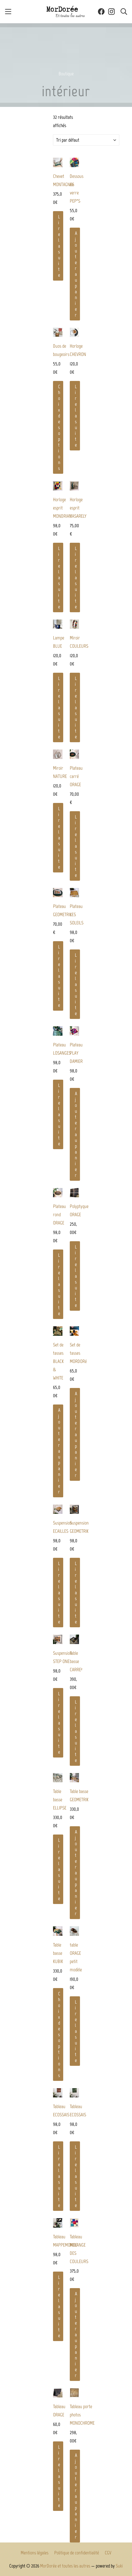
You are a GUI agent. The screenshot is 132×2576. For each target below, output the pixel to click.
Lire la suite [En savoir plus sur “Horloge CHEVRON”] (76, 416)
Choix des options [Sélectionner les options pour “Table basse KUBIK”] (59, 2034)
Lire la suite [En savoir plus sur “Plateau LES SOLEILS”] (76, 984)
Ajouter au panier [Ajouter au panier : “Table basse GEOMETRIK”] (76, 1872)
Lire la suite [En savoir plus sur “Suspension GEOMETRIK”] (76, 1592)
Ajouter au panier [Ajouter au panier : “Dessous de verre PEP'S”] (76, 274)
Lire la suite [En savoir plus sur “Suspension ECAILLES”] (59, 1592)
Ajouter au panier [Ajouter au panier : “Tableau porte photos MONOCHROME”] (76, 2496)
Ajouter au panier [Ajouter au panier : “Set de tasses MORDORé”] (76, 1434)
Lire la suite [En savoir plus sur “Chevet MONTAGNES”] (59, 246)
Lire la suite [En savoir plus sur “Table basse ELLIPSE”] (59, 1869)
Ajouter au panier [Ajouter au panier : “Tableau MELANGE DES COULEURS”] (76, 2334)
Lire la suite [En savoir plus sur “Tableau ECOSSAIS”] (59, 2176)
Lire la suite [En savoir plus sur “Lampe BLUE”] (59, 707)
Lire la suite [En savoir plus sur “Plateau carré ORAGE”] (76, 846)
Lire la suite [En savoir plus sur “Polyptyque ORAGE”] (76, 1276)
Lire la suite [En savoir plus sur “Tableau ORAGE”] (59, 2476)
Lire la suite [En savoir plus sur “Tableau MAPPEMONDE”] (59, 2306)
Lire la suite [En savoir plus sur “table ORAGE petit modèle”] (76, 2031)
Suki (119, 2566)
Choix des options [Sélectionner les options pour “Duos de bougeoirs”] (59, 427)
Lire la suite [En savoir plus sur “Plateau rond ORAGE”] (59, 1284)
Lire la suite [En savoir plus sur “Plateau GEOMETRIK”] (59, 976)
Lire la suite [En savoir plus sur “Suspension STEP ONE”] (59, 1723)
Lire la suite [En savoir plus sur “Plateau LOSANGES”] (59, 1114)
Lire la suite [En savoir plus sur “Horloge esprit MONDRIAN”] (59, 577)
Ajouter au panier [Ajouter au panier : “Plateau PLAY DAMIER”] (76, 1134)
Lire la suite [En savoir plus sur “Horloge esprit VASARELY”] (76, 577)
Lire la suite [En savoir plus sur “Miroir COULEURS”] (76, 707)
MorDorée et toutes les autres (65, 2566)
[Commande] (86, 140)
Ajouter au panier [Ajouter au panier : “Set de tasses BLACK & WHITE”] (59, 1451)
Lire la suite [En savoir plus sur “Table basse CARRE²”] (76, 1731)
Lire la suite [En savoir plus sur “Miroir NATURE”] (59, 838)
